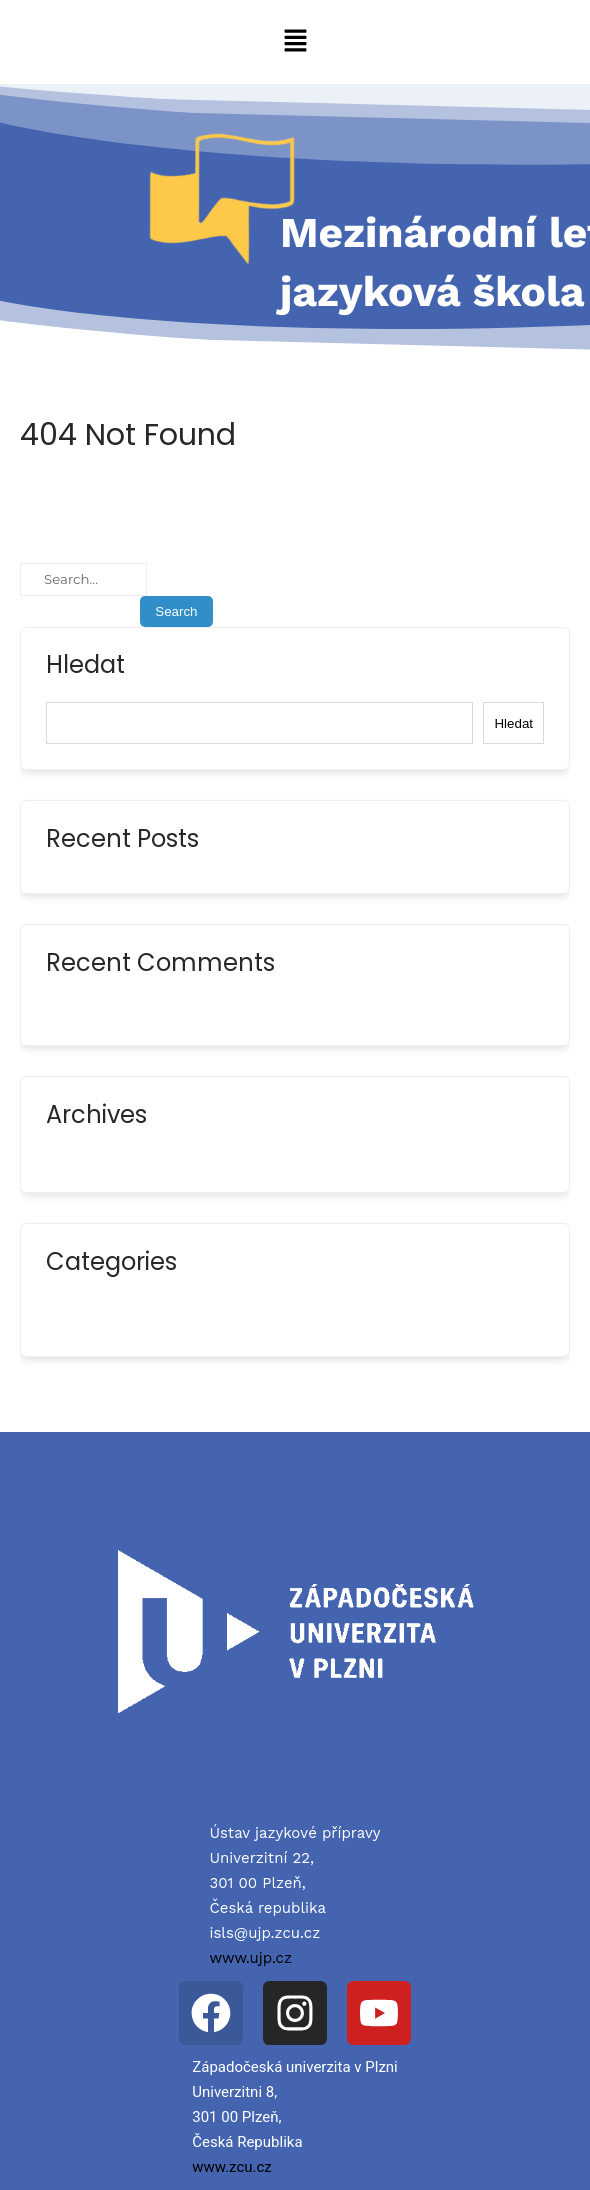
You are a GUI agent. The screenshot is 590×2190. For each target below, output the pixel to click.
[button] (295, 42)
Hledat (85, 667)
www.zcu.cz (232, 2167)
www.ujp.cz (250, 1958)
